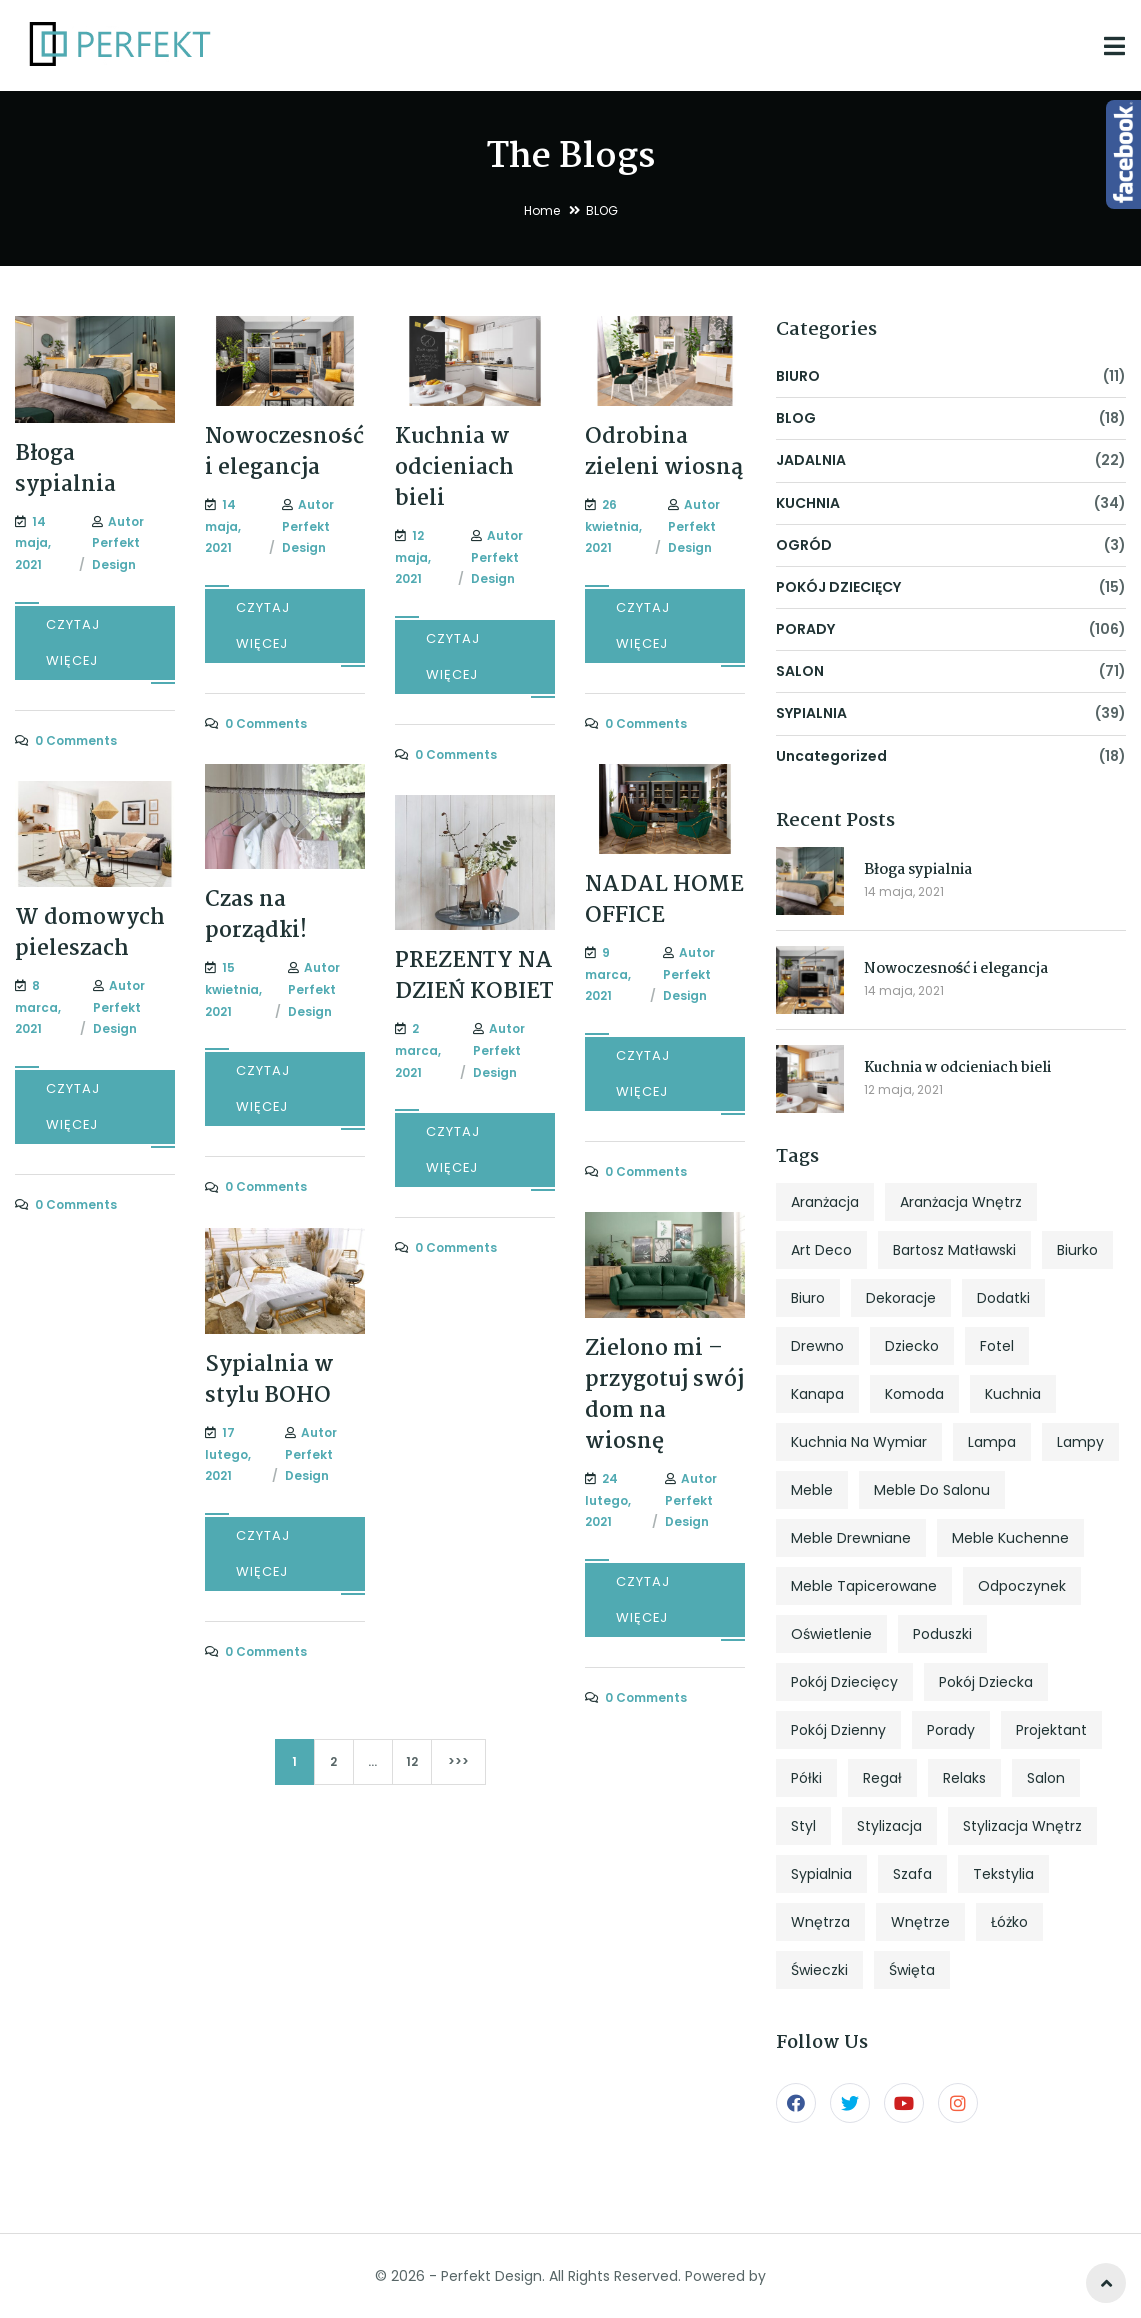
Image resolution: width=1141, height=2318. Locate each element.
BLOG (796, 418)
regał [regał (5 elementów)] (882, 1778)
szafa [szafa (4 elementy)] (912, 1874)
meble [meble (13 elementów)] (812, 1490)
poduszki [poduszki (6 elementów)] (942, 1634)
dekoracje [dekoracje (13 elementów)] (901, 1298)
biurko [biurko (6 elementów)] (1077, 1250)
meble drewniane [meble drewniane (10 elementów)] (851, 1538)
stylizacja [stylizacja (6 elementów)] (889, 1826)
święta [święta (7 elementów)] (912, 1970)
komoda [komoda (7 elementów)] (914, 1394)
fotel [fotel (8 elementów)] (997, 1346)
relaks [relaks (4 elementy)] (964, 1778)
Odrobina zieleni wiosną (664, 452)
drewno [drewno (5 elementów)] (817, 1346)
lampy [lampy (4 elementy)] (1080, 1442)
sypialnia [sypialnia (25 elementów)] (821, 1874)
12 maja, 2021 (903, 1089)
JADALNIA (811, 460)
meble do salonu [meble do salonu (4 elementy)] (932, 1490)
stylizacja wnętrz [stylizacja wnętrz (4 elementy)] (1022, 1826)
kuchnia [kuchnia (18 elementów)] (1013, 1394)
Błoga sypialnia (65, 469)
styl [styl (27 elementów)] (803, 1826)
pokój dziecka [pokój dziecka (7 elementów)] (986, 1682)
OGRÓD (804, 545)
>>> (458, 1761)
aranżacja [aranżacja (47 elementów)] (825, 1202)
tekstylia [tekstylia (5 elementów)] (1003, 1874)
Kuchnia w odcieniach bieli (454, 468)
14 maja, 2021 (904, 891)
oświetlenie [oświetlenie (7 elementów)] (831, 1634)
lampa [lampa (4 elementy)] (992, 1442)
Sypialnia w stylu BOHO (269, 1380)
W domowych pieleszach (90, 933)
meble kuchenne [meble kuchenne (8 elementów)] (1010, 1538)
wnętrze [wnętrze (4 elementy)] (920, 1922)
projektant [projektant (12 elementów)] (1051, 1730)
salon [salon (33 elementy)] (1046, 1778)
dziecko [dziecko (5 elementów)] (912, 1346)
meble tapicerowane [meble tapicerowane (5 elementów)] (864, 1586)
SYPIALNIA (811, 713)
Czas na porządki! (256, 915)
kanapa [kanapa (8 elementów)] (817, 1394)
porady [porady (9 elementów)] (951, 1730)
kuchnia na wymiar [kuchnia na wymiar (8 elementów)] (859, 1442)
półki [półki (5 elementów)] (806, 1778)
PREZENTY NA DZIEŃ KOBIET (474, 976)
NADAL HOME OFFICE (664, 900)
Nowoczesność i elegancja (284, 452)
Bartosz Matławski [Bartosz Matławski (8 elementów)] (954, 1250)
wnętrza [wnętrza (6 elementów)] (820, 1922)
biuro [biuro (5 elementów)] (808, 1298)
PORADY (805, 629)
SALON (800, 671)
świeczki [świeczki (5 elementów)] (819, 1970)
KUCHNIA (808, 503)
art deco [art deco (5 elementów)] (821, 1250)
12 (412, 1761)
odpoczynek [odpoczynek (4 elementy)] (1022, 1586)
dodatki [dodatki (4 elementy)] (1003, 1298)
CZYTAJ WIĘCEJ (73, 642)
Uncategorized (831, 756)
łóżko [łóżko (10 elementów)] (1009, 1922)
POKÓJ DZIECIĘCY (838, 587)
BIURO (798, 376)
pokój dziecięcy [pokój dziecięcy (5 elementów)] (844, 1682)
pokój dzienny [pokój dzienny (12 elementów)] (838, 1730)
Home (542, 210)
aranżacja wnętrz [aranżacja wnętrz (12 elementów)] (961, 1202)
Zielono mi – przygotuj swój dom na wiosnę (664, 1395)
